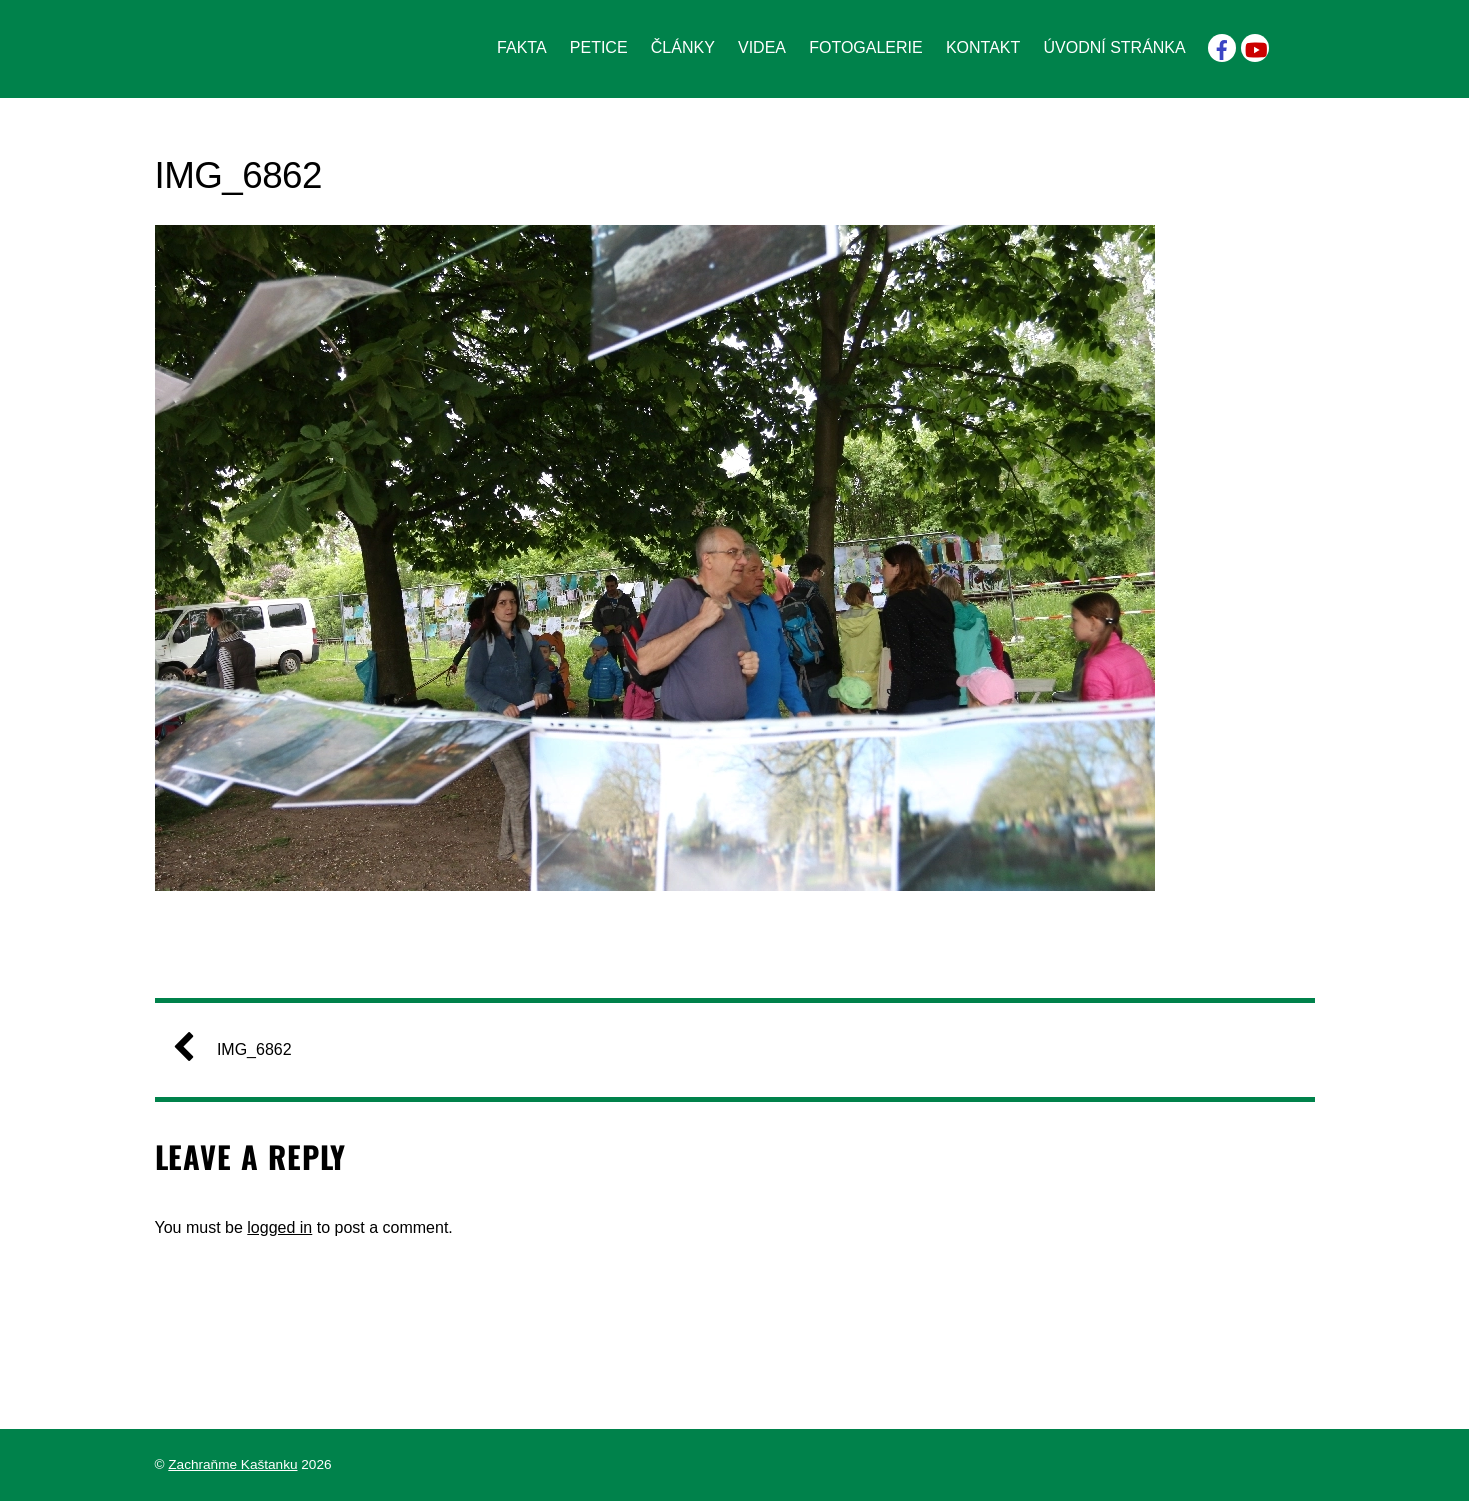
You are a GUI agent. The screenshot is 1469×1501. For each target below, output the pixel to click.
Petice (599, 47)
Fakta (522, 47)
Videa (762, 47)
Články (683, 47)
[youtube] (1255, 46)
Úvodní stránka (1114, 47)
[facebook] (1222, 46)
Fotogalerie (866, 47)
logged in (279, 1227)
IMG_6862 (240, 1049)
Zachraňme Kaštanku (232, 1464)
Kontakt (983, 47)
